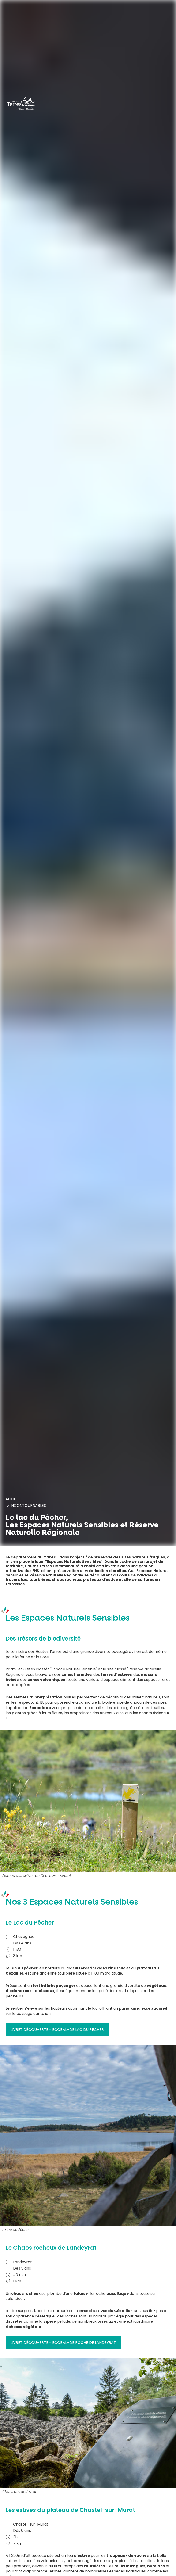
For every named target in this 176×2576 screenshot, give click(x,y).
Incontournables (28, 1505)
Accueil (13, 1499)
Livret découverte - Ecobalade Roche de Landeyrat (63, 2342)
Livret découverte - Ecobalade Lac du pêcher (57, 2029)
